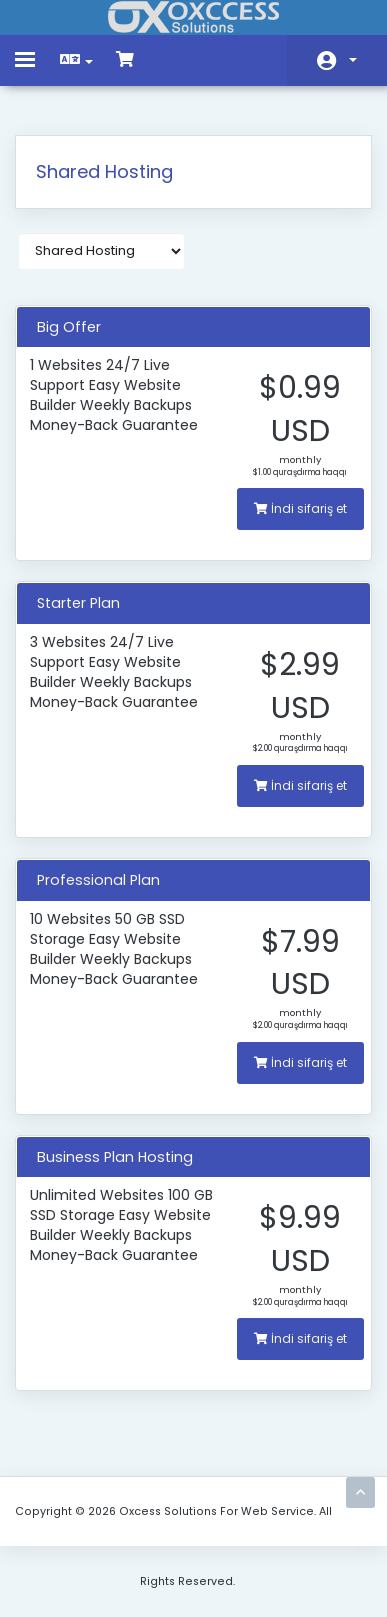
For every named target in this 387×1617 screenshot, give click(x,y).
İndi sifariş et (300, 508)
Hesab (353, 60)
